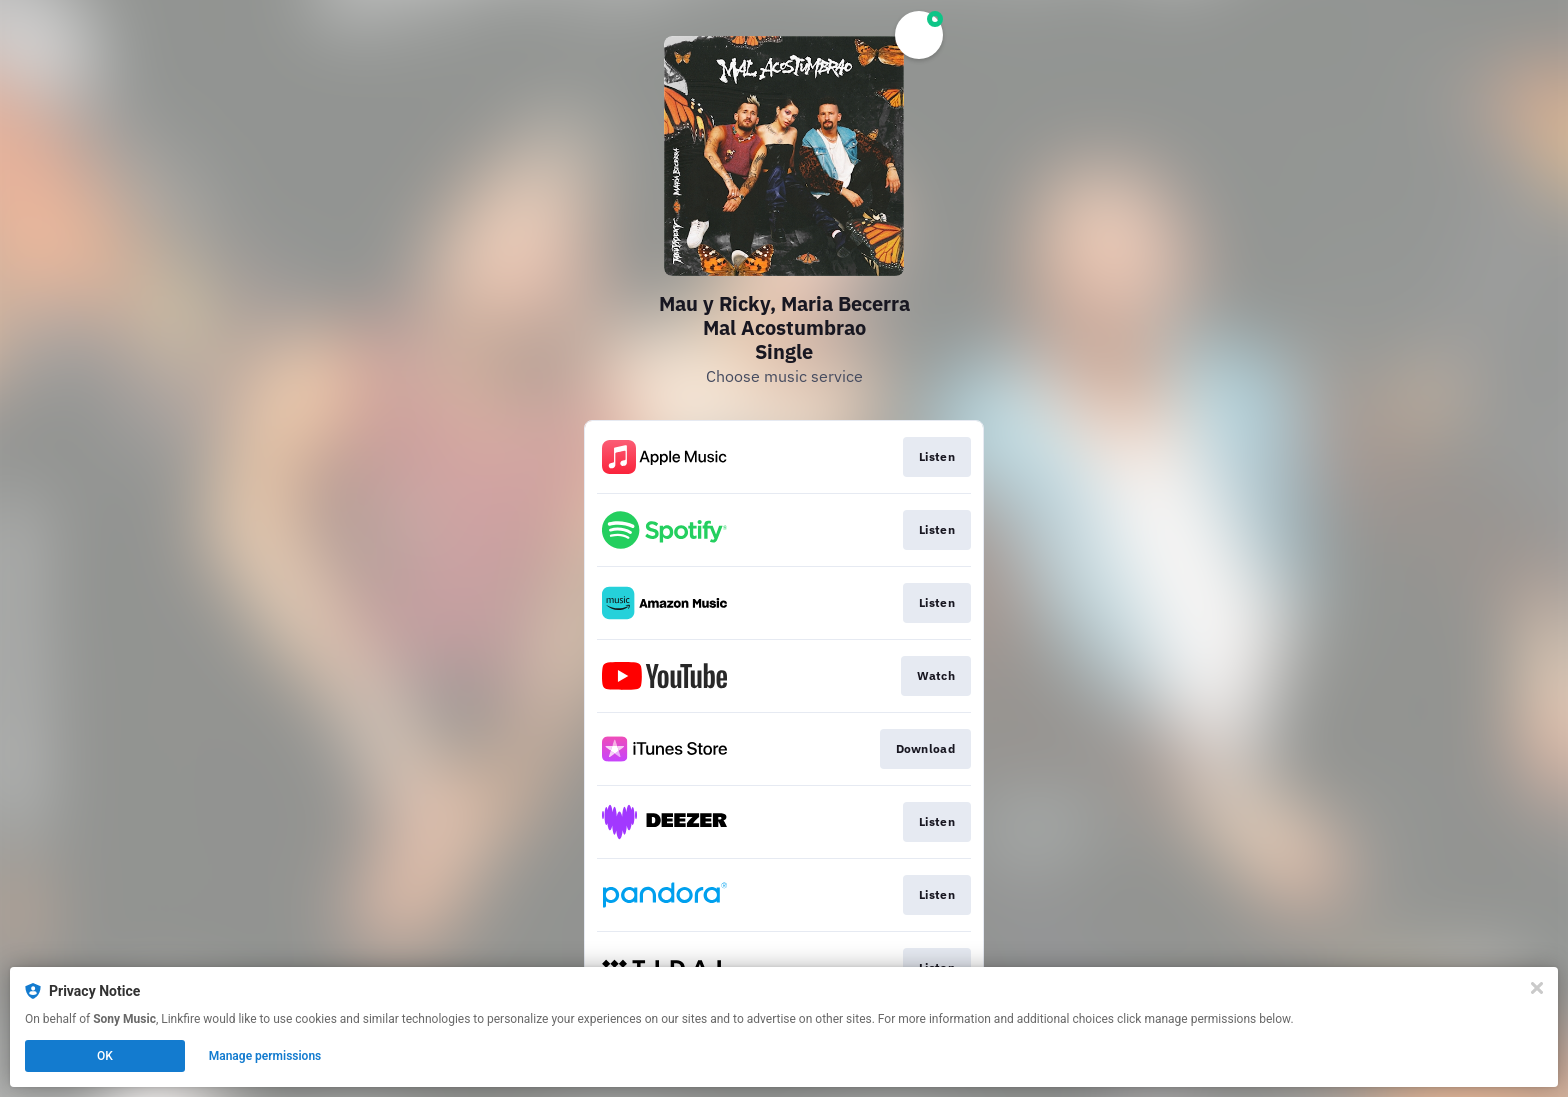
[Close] (1537, 988)
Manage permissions (265, 1056)
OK (105, 1056)
